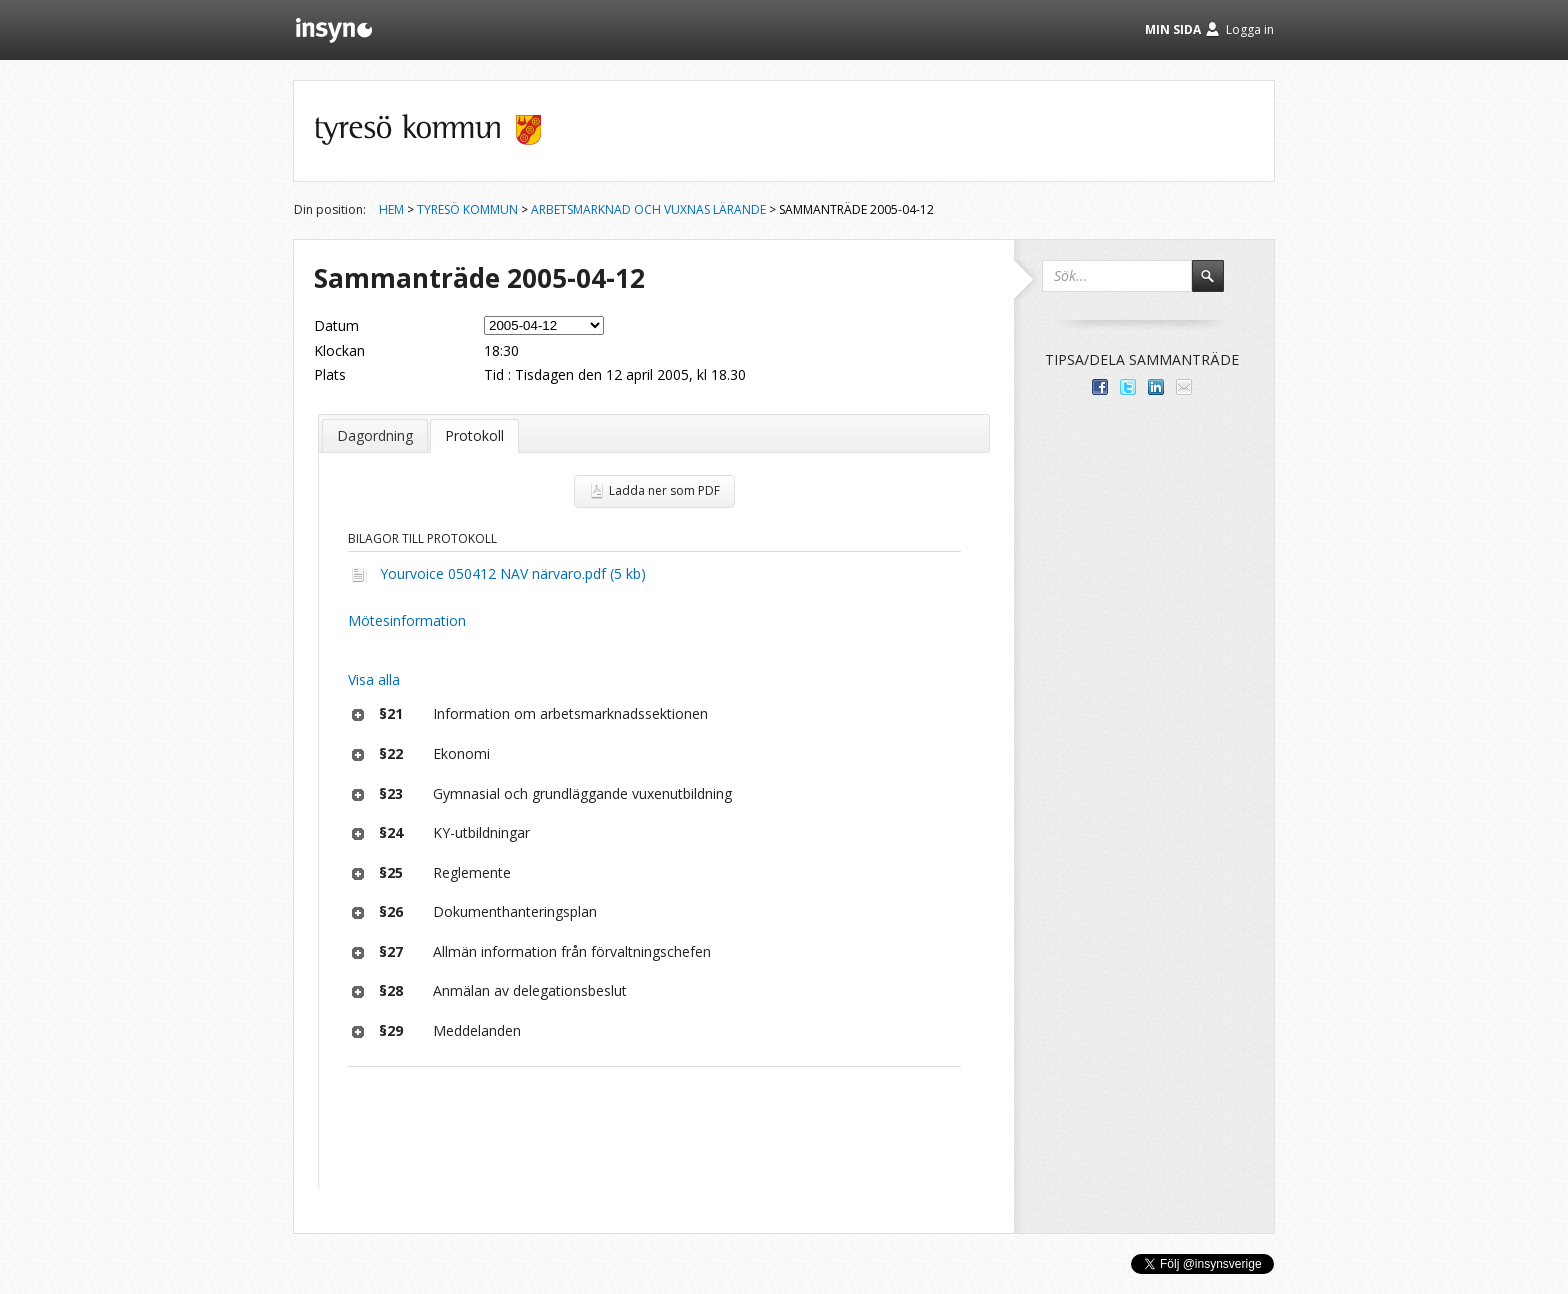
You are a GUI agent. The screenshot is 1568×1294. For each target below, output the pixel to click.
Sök (1217, 285)
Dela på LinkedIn (1156, 387)
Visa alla (374, 679)
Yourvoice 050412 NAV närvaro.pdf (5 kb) (513, 573)
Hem (391, 209)
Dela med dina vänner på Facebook (1100, 387)
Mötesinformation (407, 620)
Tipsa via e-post (1184, 387)
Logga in (1250, 29)
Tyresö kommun (467, 209)
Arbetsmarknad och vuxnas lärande (648, 209)
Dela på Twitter (1128, 387)
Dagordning (375, 435)
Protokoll (474, 435)
